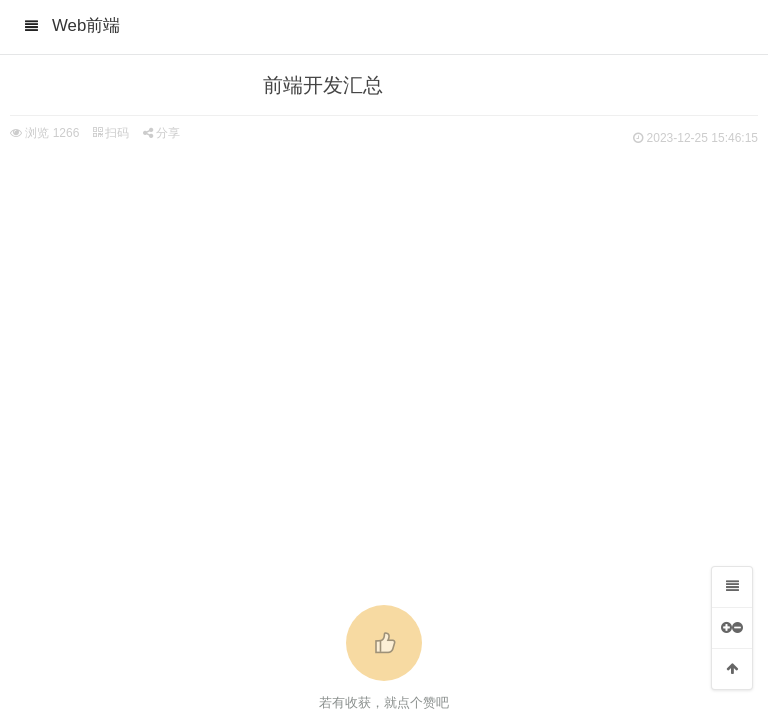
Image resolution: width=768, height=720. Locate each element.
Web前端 (86, 25)
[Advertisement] (384, 300)
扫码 (111, 133)
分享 (161, 133)
